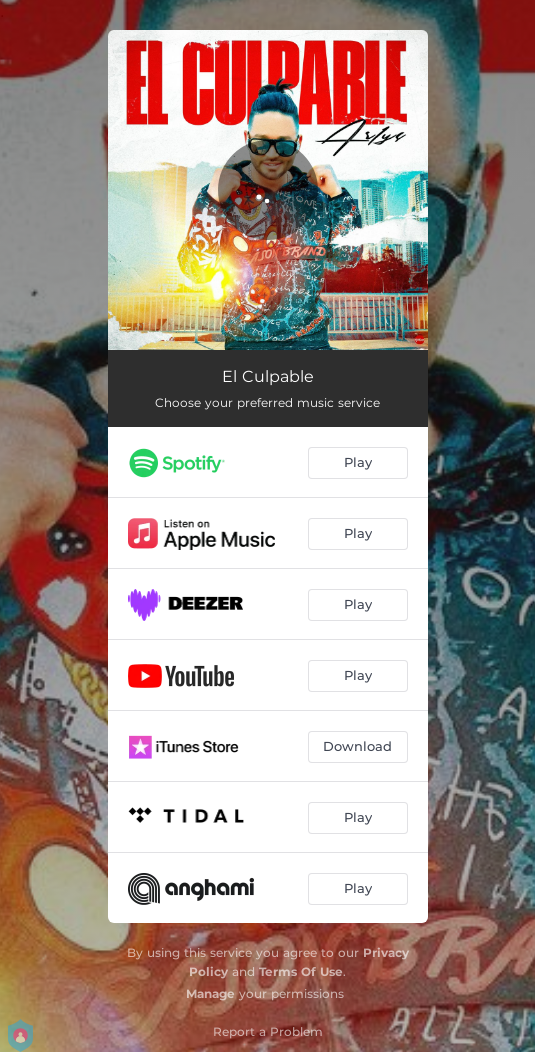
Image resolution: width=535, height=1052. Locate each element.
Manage (210, 993)
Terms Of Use (301, 971)
